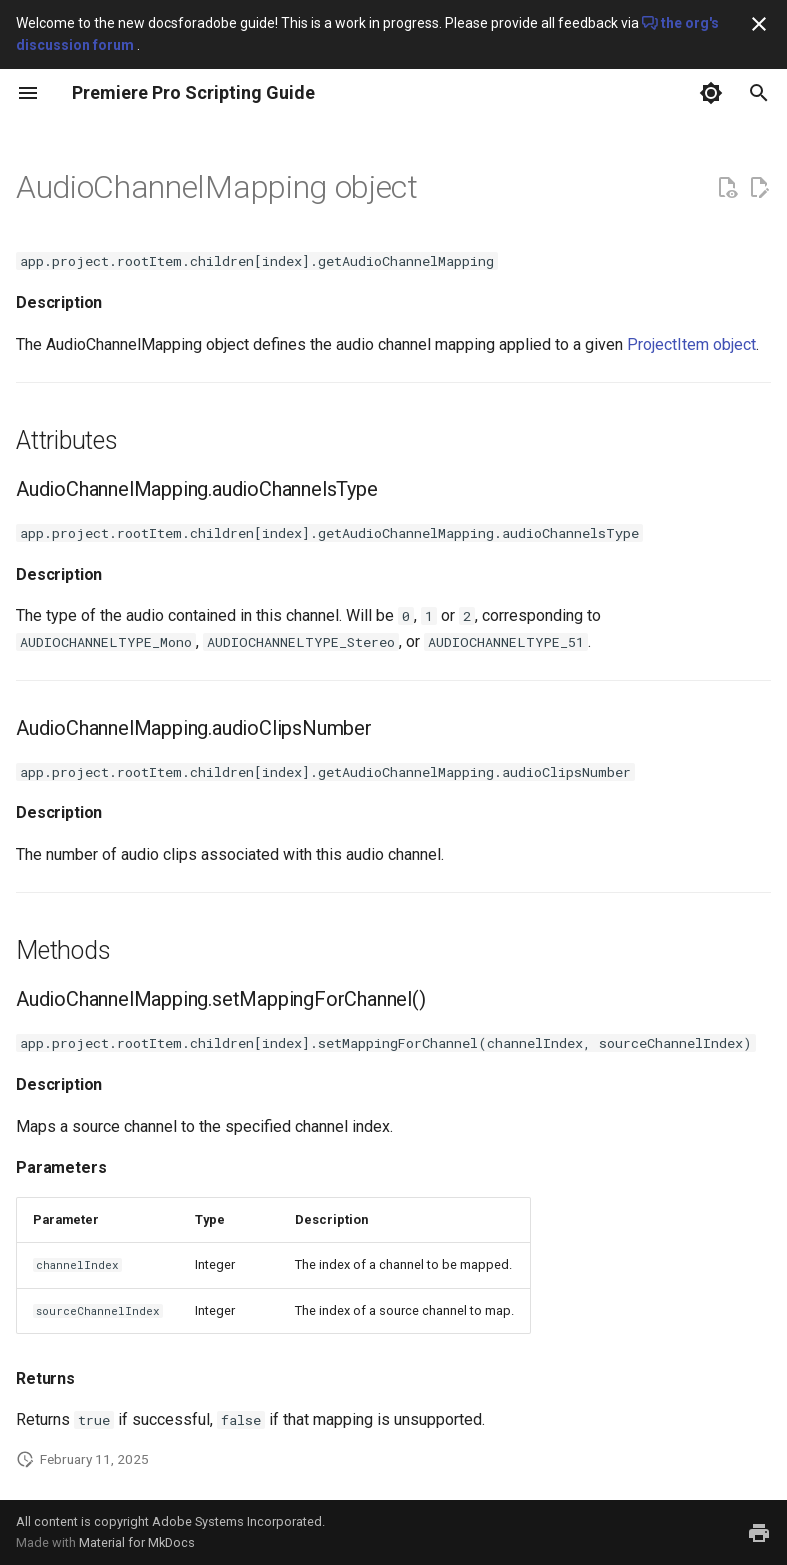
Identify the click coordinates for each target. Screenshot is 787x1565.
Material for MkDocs (137, 1542)
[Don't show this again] (759, 24)
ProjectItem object (691, 344)
